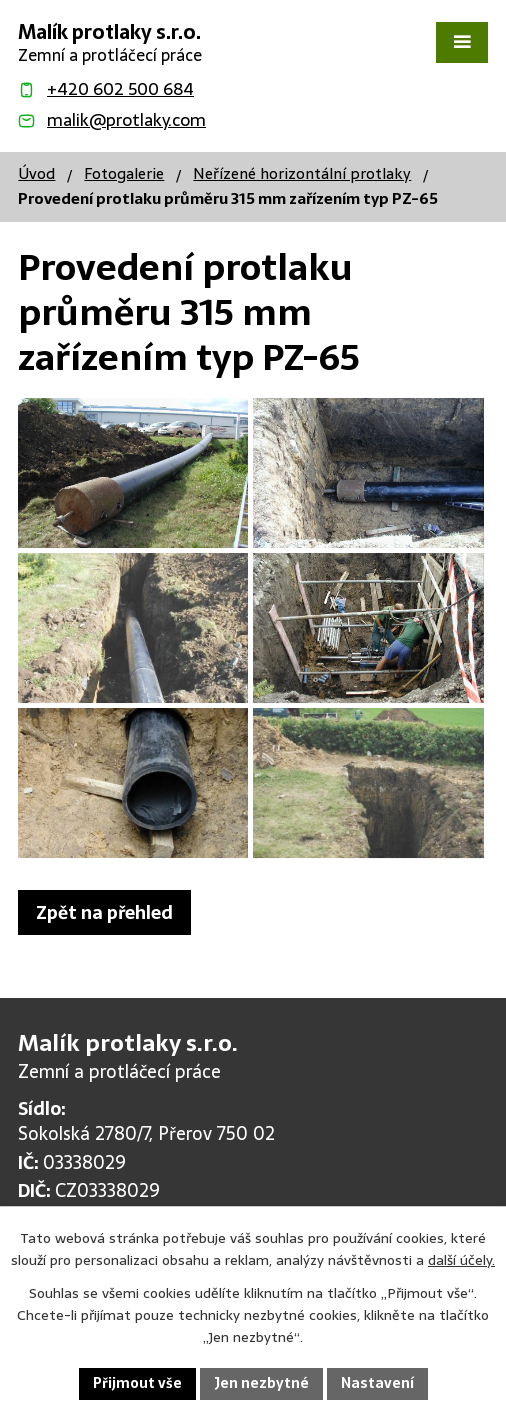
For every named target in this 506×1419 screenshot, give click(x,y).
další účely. (461, 1260)
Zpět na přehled (104, 912)
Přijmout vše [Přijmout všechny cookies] (137, 1383)
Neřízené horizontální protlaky (302, 173)
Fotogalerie (124, 173)
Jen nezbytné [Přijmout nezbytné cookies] (261, 1383)
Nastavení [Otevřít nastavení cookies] (377, 1383)
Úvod (36, 173)
